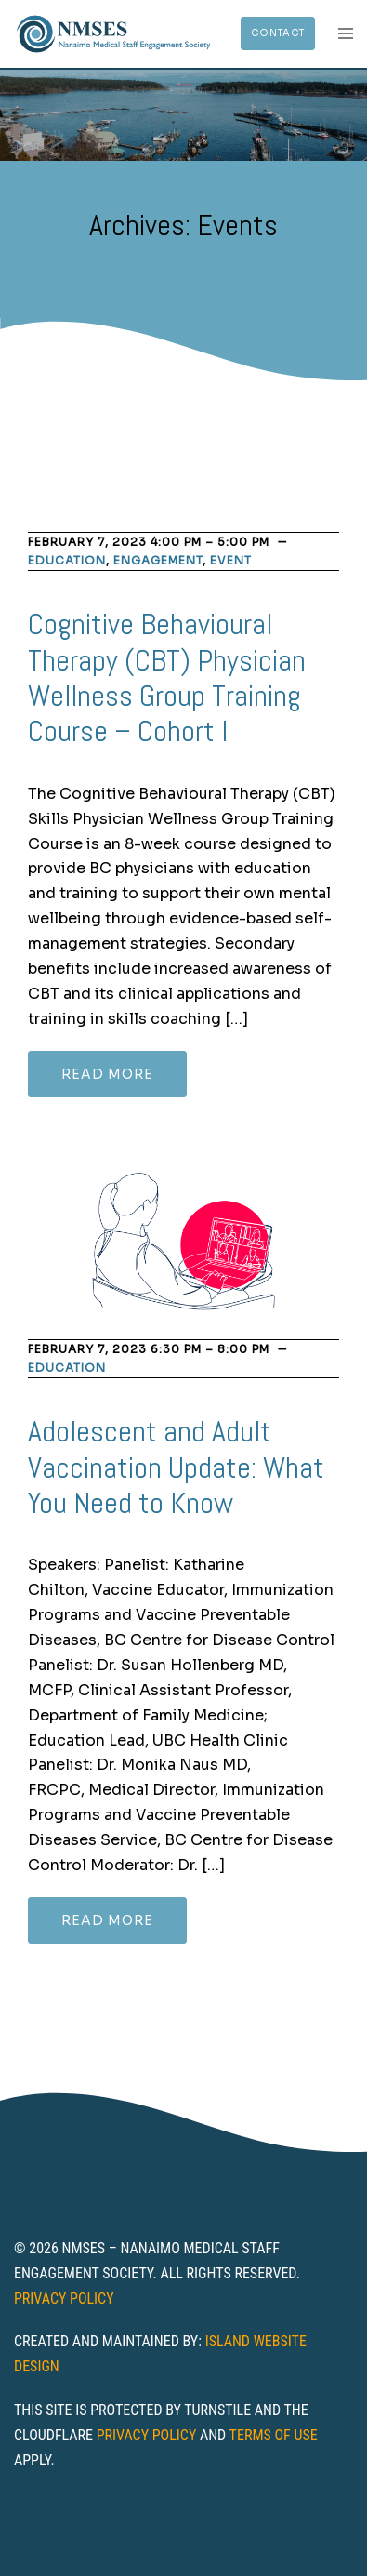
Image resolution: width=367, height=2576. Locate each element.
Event (231, 560)
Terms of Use (273, 2435)
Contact (278, 33)
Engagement (158, 560)
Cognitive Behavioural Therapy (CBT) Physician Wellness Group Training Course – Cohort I (167, 677)
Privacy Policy (64, 2298)
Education (67, 560)
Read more (107, 1074)
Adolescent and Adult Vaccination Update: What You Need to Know (176, 1467)
